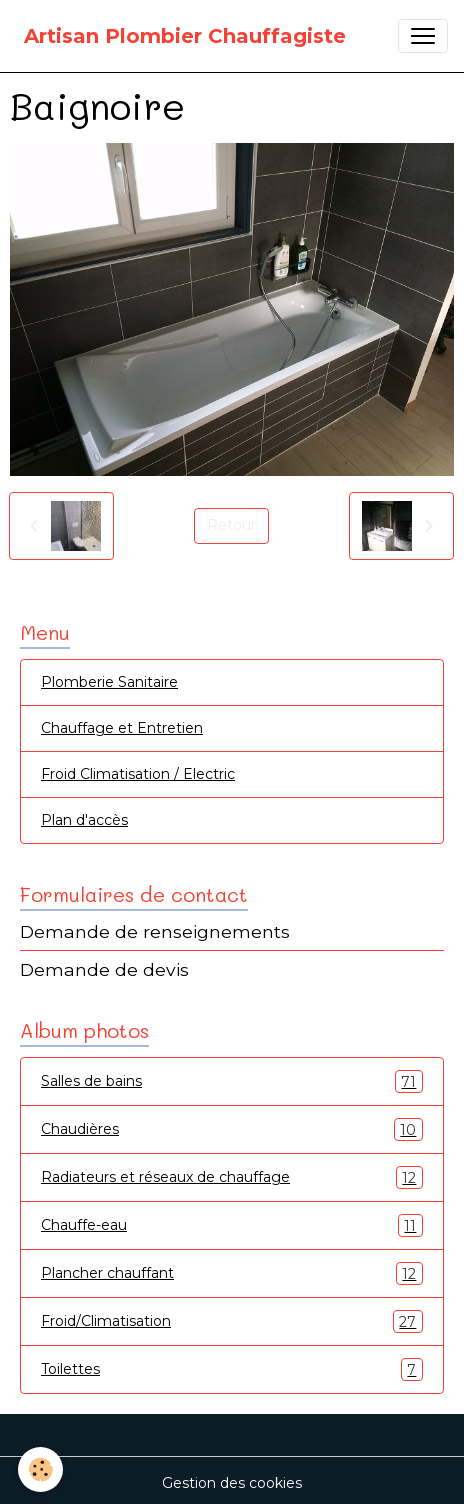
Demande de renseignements (155, 931)
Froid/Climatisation (232, 1321)
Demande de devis (104, 969)
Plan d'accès (84, 820)
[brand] (185, 36)
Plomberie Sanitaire (109, 682)
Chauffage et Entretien (122, 728)
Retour (231, 525)
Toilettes (232, 1369)
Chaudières (232, 1129)
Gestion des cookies (232, 1483)
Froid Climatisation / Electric (138, 774)
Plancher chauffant (232, 1273)
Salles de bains (232, 1081)
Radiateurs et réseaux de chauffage (232, 1177)
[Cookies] (40, 1469)
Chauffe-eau (232, 1225)
